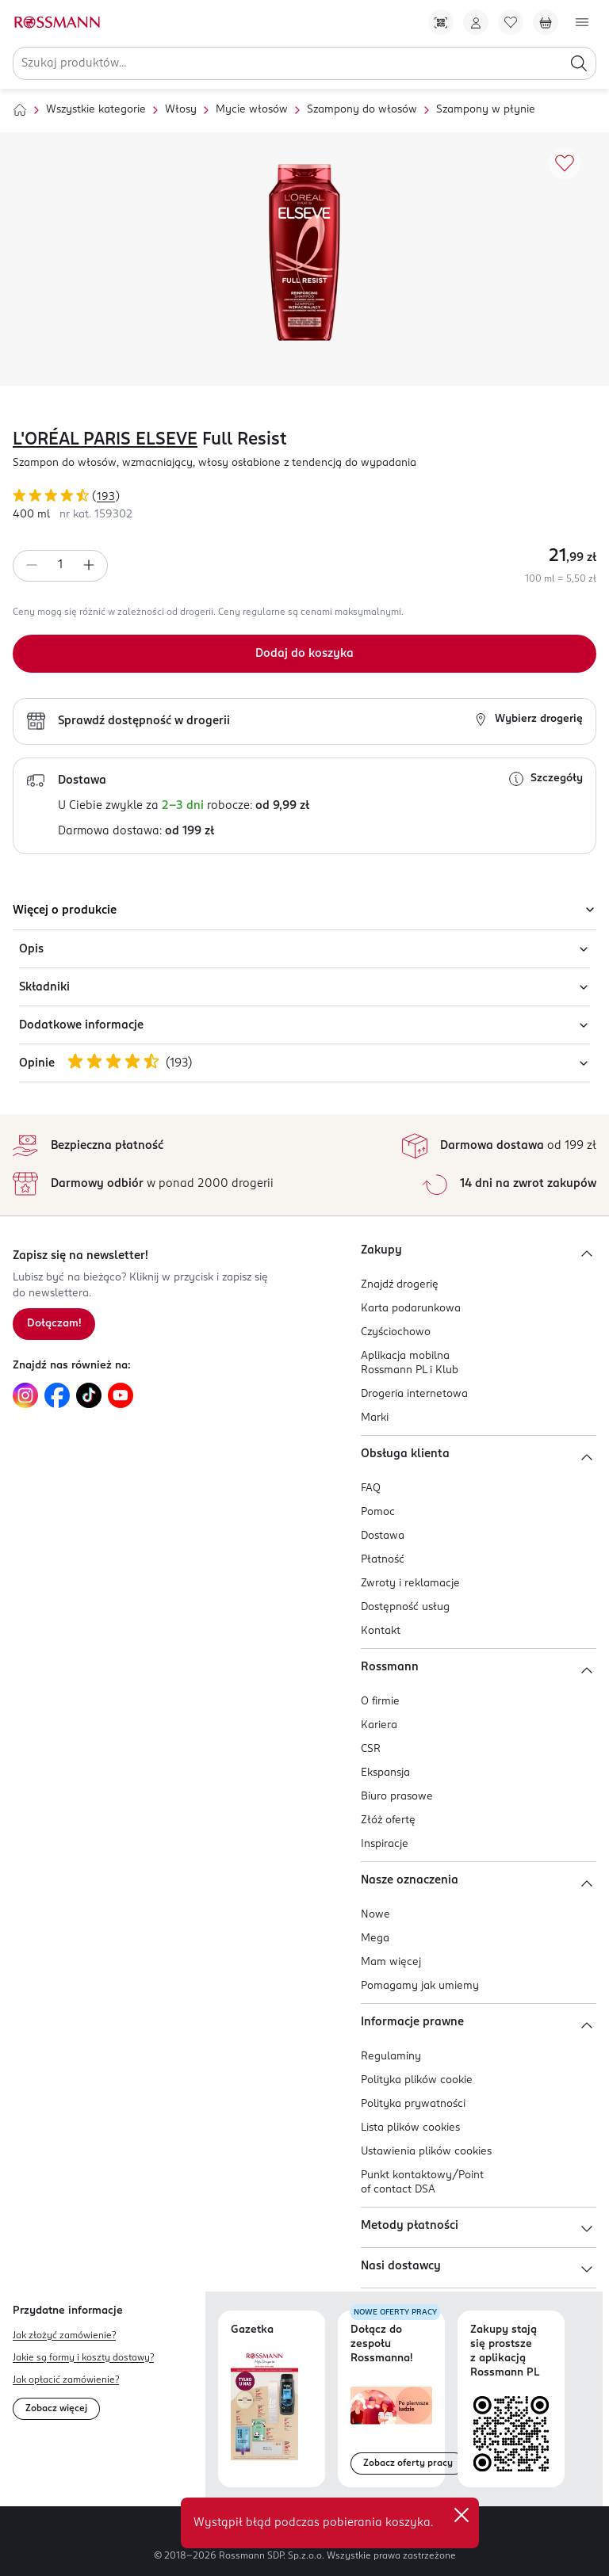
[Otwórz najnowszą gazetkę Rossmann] (264, 2405)
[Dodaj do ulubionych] (564, 164)
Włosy (181, 110)
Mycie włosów (252, 110)
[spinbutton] (60, 566)
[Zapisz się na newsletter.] (54, 1324)
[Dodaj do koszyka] (304, 654)
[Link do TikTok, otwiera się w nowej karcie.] (89, 1395)
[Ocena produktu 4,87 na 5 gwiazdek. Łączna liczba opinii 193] (304, 498)
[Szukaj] (578, 63)
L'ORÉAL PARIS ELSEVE (105, 439)
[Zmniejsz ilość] (31, 566)
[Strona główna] (20, 110)
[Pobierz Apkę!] (441, 22)
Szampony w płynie (485, 110)
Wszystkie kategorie (96, 110)
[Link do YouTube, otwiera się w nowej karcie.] (120, 1395)
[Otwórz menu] (582, 22)
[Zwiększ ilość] (89, 566)
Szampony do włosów (362, 110)
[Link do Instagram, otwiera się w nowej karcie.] (25, 1395)
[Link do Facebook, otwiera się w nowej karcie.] (57, 1395)
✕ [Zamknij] (461, 2515)
